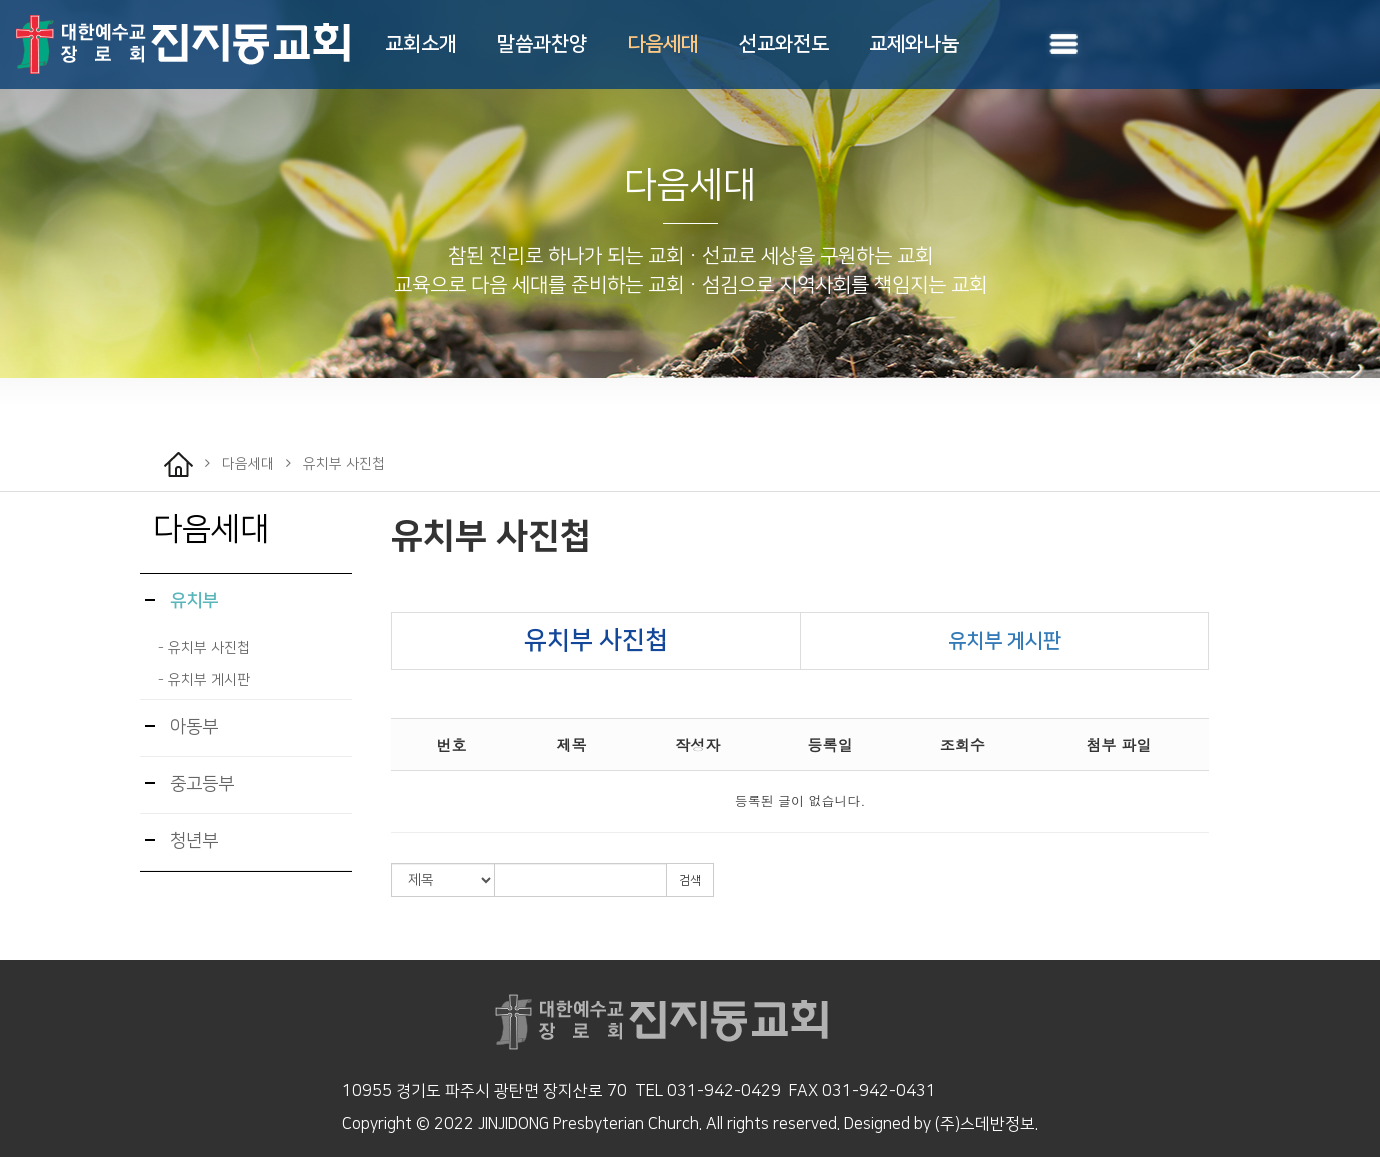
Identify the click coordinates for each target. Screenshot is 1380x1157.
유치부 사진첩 (491, 536)
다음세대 (663, 44)
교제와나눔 (914, 44)
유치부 (181, 601)
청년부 (181, 841)
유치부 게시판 (1004, 641)
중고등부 (189, 784)
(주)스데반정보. (986, 1124)
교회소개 (421, 44)
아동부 (181, 727)
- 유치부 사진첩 (204, 648)
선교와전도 (784, 44)
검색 (690, 880)
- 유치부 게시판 (204, 680)
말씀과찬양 (542, 44)
